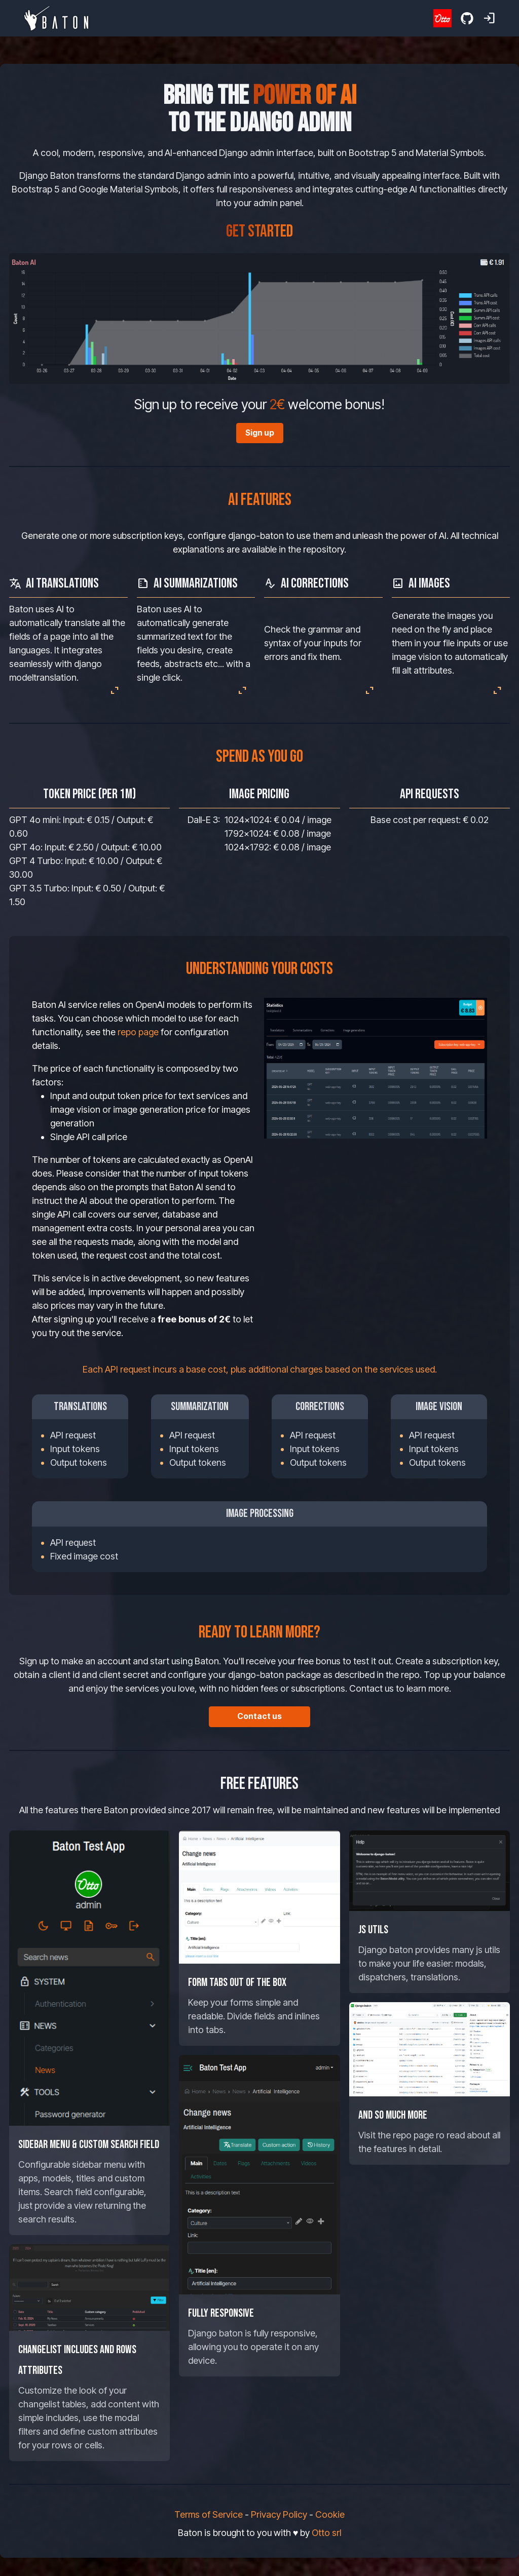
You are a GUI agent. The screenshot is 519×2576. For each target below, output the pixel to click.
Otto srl (326, 2532)
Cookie (330, 2514)
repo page (138, 1032)
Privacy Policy (279, 2514)
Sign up (259, 433)
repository (323, 549)
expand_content (114, 690)
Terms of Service (208, 2514)
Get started (259, 231)
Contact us (259, 1716)
